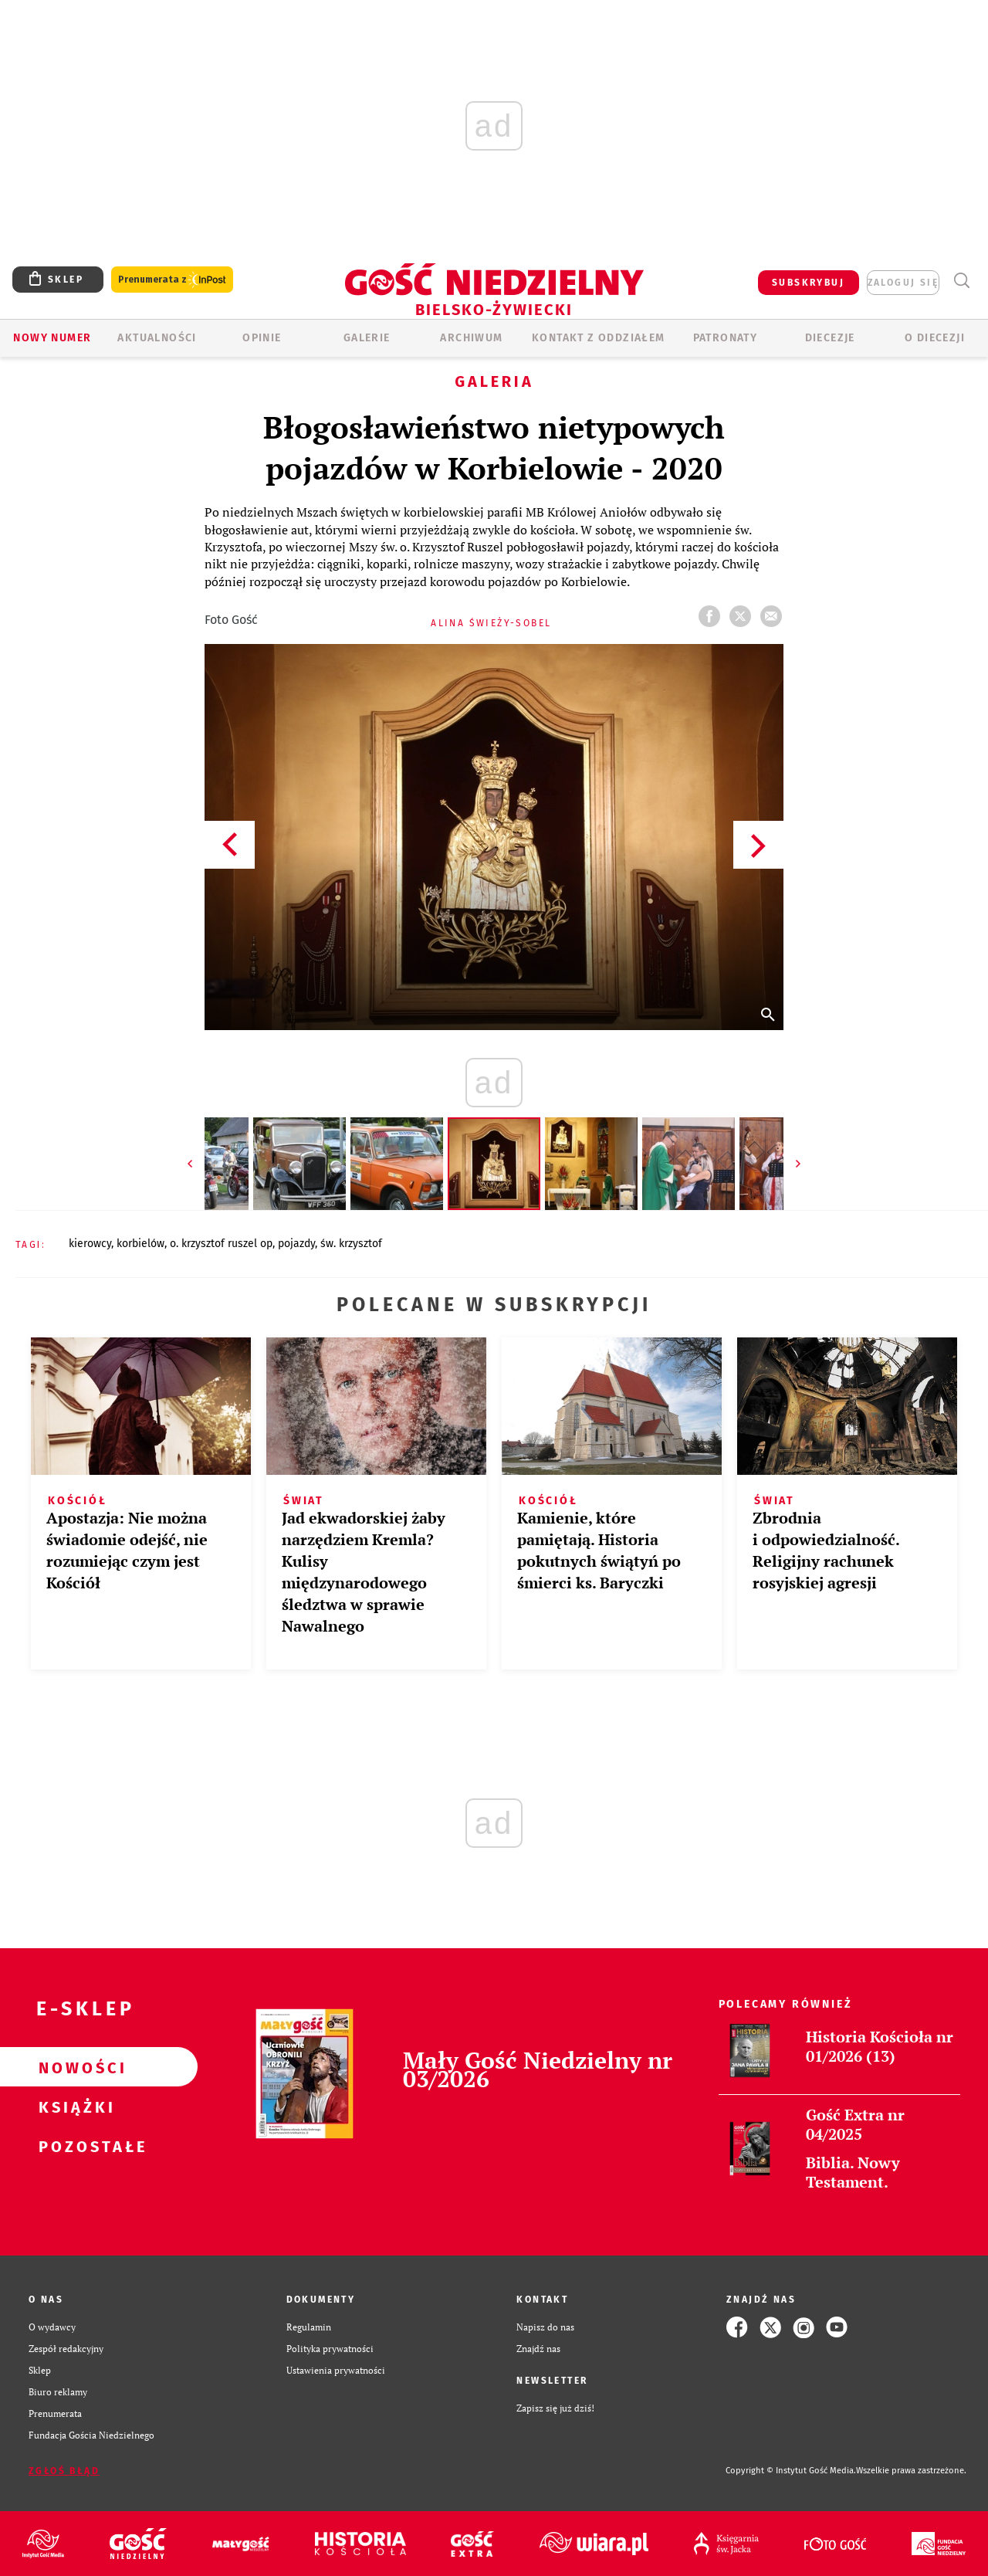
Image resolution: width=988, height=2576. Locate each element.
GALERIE (367, 337)
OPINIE (261, 337)
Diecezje (830, 337)
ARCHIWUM (471, 337)
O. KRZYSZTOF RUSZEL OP (221, 1243)
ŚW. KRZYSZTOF (351, 1243)
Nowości (74, 2067)
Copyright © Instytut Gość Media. (791, 2471)
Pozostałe (74, 2145)
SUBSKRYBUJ (808, 282)
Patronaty (725, 337)
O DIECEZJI (935, 337)
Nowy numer (52, 337)
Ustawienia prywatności (335, 2370)
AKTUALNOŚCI (156, 337)
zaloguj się (903, 282)
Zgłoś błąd (64, 2471)
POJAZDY (296, 1243)
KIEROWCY (90, 1243)
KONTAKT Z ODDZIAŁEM (598, 337)
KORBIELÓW (140, 1243)
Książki (74, 2106)
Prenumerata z (172, 280)
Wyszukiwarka (961, 280)
